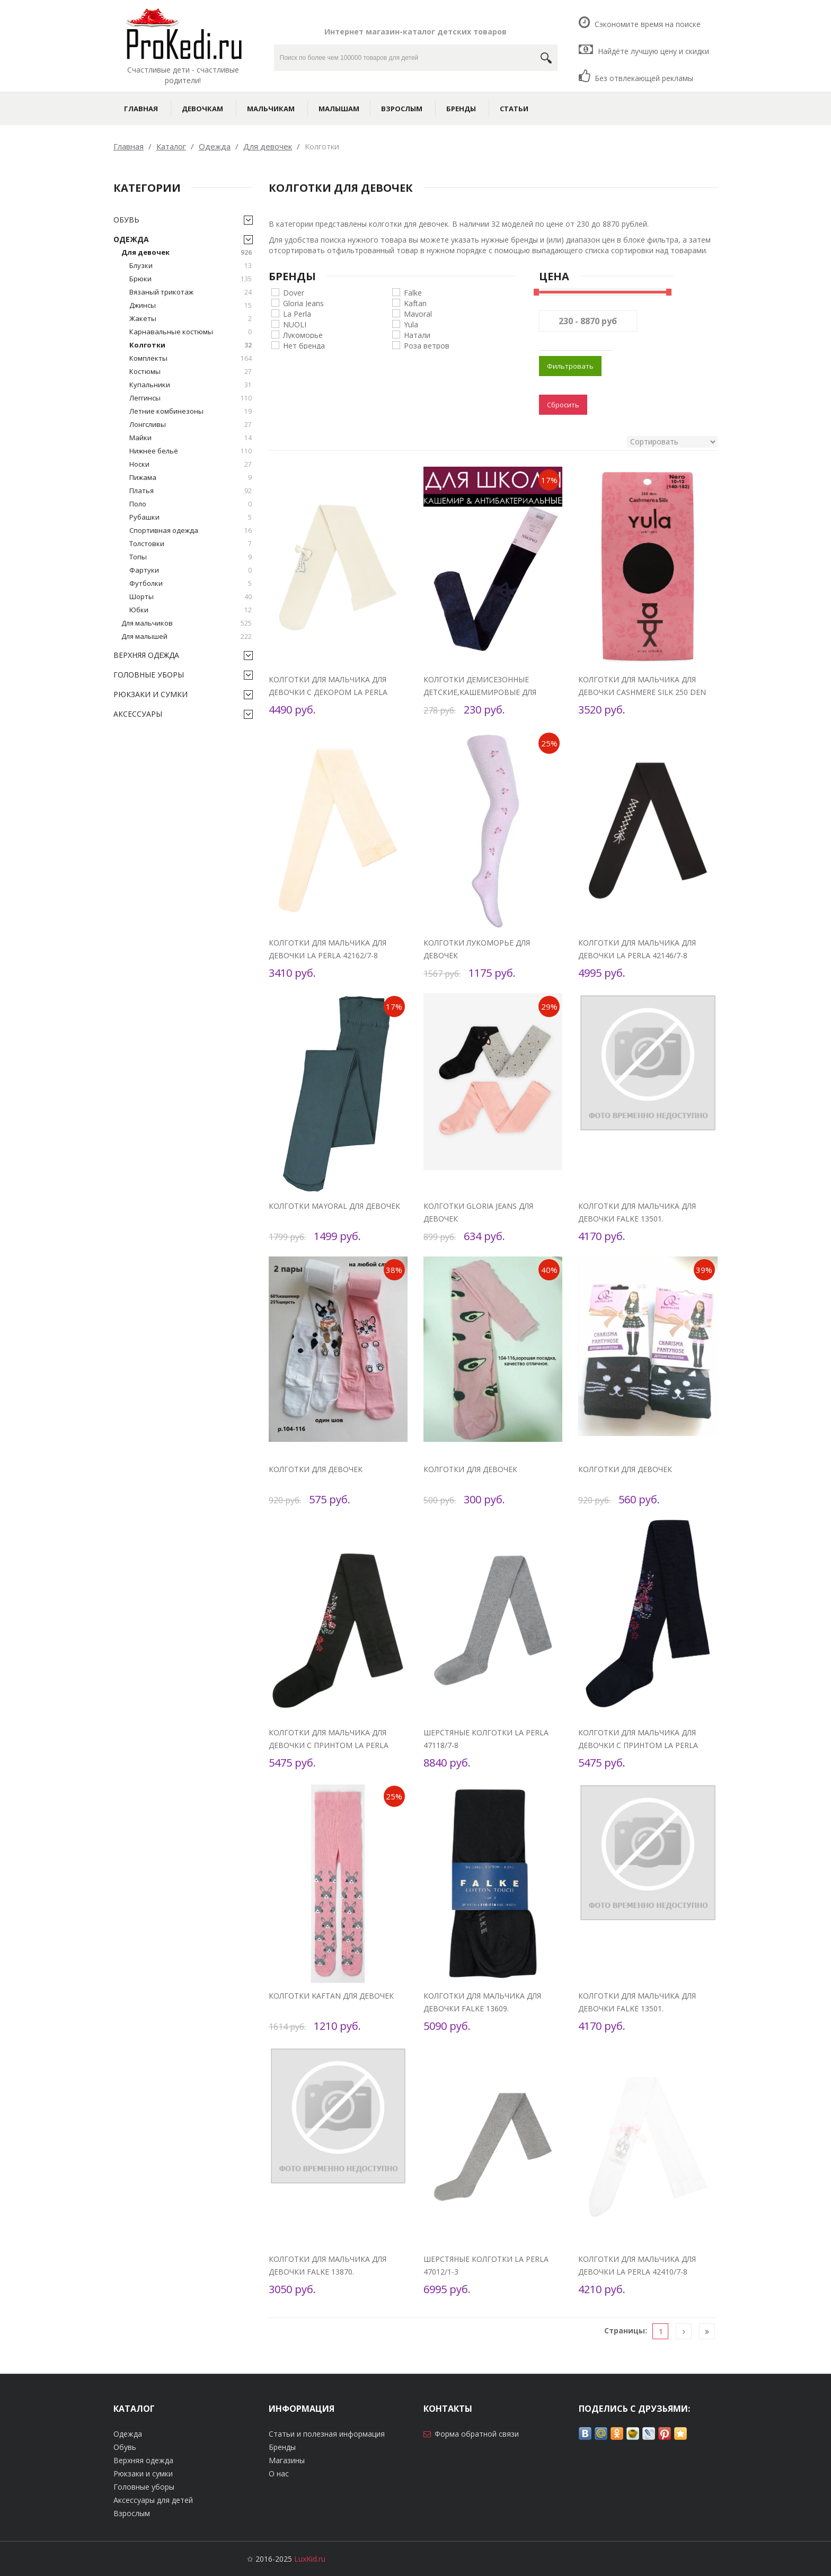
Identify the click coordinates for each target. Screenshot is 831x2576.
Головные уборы (148, 675)
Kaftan (415, 303)
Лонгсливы (190, 425)
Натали (417, 334)
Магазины (287, 2460)
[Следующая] (684, 2332)
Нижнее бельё (190, 451)
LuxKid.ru (309, 2559)
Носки (190, 464)
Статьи (514, 108)
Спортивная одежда (190, 530)
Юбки (190, 610)
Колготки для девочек (316, 1469)
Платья (190, 491)
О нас (279, 2473)
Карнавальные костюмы (190, 332)
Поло (190, 504)
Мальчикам (271, 108)
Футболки (190, 583)
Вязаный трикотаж (190, 292)
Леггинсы (190, 398)
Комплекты (190, 358)
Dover (293, 292)
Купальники (190, 385)
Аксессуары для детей (153, 2500)
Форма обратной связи (477, 2434)
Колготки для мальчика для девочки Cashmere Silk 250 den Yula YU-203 (642, 692)
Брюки (190, 279)
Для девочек (186, 252)
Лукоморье (303, 334)
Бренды (461, 108)
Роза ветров (426, 345)
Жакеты (190, 319)
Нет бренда (304, 345)
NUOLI (294, 324)
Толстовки (190, 544)
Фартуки (190, 570)
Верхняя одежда (146, 655)
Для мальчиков (186, 623)
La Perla (297, 313)
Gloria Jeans (303, 303)
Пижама (190, 478)
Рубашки (190, 517)
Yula (411, 324)
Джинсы (190, 305)
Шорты (190, 597)
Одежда (131, 239)
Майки (190, 438)
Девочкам (202, 108)
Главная (141, 108)
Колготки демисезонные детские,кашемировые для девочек (479, 692)
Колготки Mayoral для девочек (334, 1206)
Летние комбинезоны (190, 411)
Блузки (190, 266)
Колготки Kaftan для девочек (331, 1996)
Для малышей (186, 636)
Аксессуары (137, 714)
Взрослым (401, 108)
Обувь (126, 220)
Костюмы (190, 372)
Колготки (190, 345)
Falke (413, 292)
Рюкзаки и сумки (150, 694)
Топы (190, 557)
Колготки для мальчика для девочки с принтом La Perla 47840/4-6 (328, 1745)
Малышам (339, 108)
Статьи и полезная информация (327, 2434)
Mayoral (418, 313)
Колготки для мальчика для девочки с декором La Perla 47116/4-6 (328, 692)
